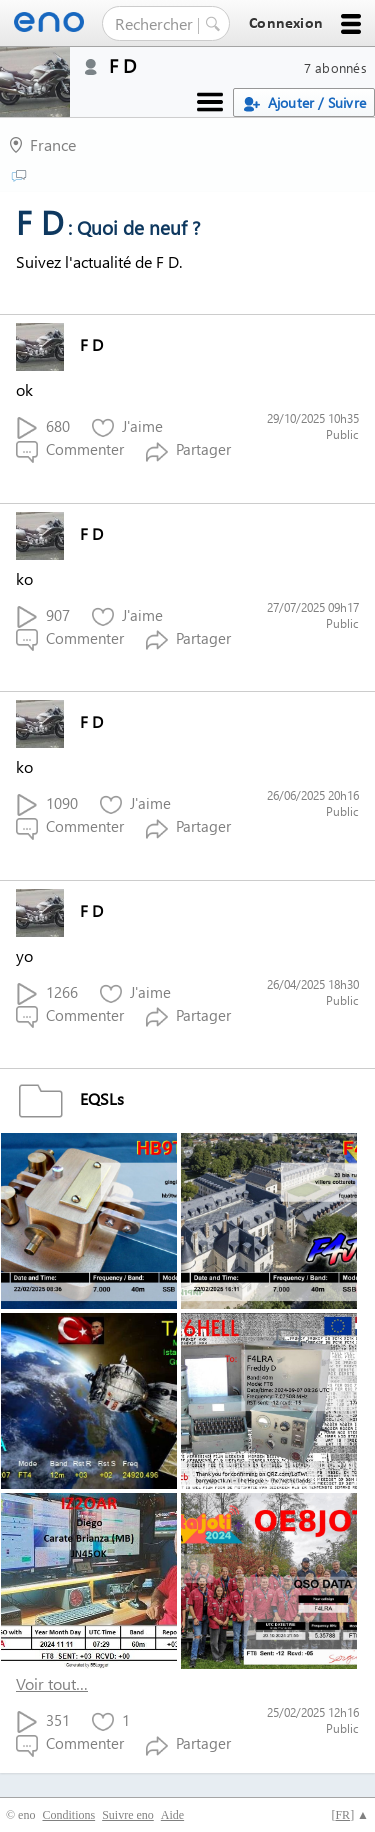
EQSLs (70, 1098)
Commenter (70, 450)
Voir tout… (52, 1683)
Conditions (68, 1815)
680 (43, 427)
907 (43, 616)
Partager (188, 450)
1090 (47, 804)
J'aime (127, 427)
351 (43, 1721)
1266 (47, 993)
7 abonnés (335, 67)
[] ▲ (350, 1815)
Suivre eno (128, 1815)
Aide (172, 1815)
